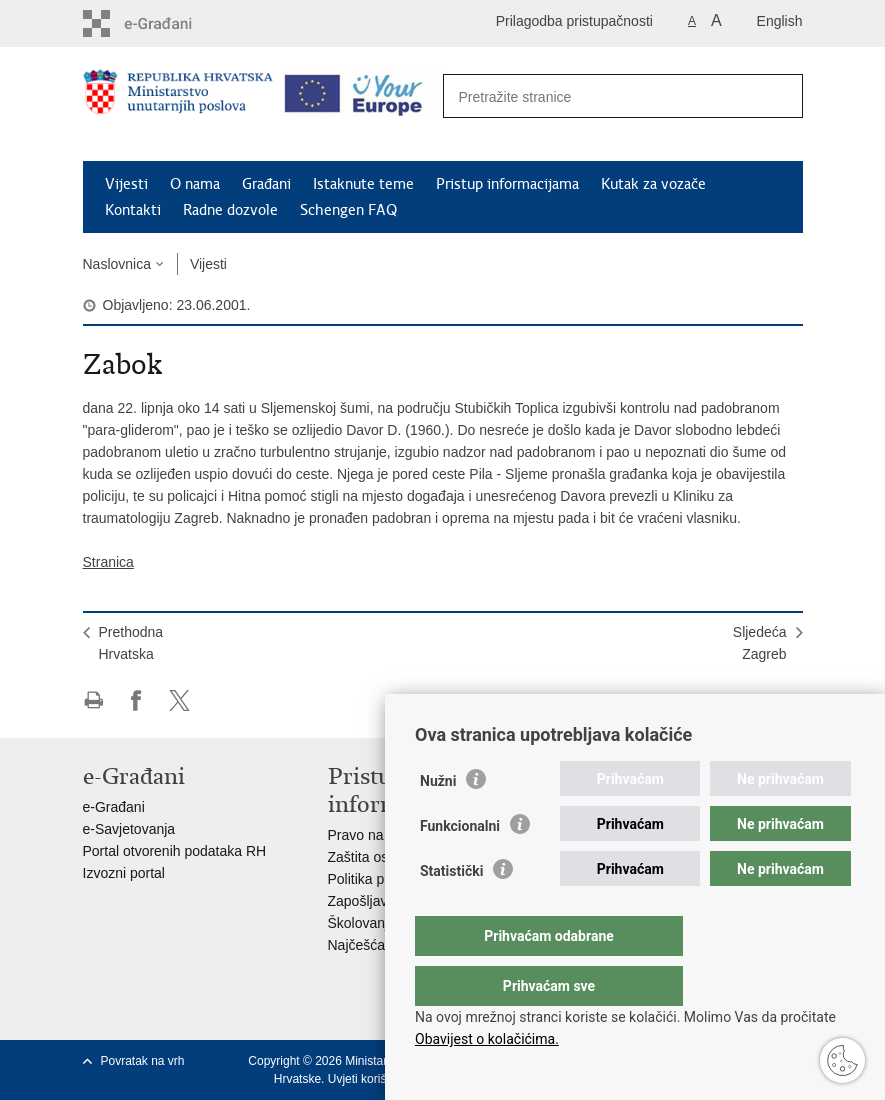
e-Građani (114, 807)
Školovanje (362, 923)
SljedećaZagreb (760, 643)
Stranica (108, 562)
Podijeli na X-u (179, 700)
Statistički (451, 911)
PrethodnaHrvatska (131, 643)
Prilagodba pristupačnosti (574, 21)
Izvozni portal (124, 873)
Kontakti (133, 210)
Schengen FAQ (348, 210)
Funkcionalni (460, 866)
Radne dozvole (230, 210)
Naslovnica (117, 264)
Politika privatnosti (384, 879)
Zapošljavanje (371, 901)
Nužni (438, 821)
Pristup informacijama (507, 184)
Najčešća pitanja (379, 945)
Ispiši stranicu (93, 700)
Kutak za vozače (653, 184)
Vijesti (126, 184)
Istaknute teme (363, 184)
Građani (266, 184)
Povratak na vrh (143, 1061)
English (780, 21)
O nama (195, 184)
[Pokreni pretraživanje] (777, 97)
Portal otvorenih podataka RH (175, 851)
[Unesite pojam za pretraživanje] (601, 96)
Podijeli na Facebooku (136, 700)
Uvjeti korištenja (370, 1079)
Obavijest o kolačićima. (487, 1039)
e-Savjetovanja (129, 829)
